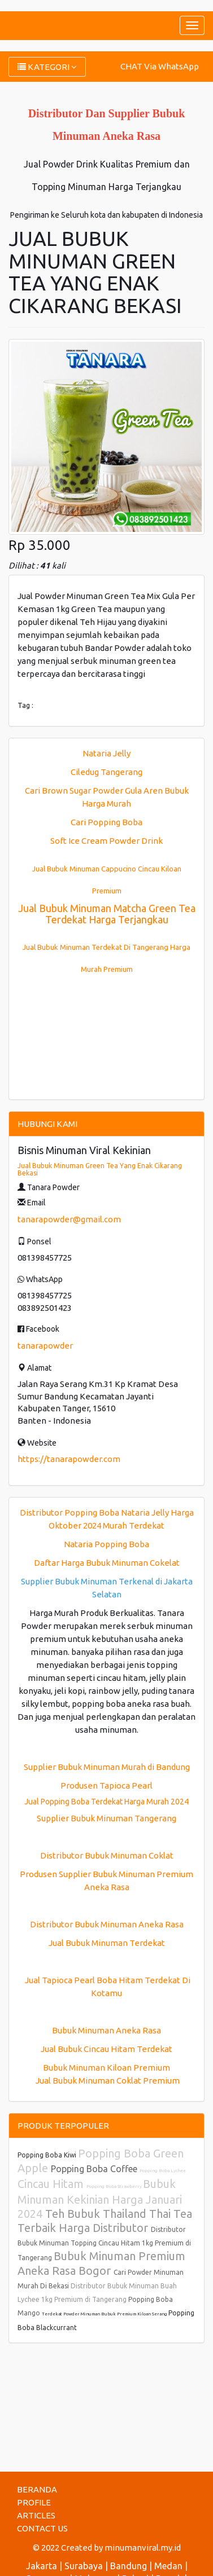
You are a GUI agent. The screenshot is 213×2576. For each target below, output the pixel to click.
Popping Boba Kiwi (48, 2155)
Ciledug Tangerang (106, 772)
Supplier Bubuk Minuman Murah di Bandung (107, 1767)
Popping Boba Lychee (163, 2170)
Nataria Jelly (106, 753)
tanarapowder (45, 1345)
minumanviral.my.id (143, 2547)
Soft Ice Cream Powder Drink (106, 841)
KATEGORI (47, 67)
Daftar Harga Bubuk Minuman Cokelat (107, 1562)
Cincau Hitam (52, 2183)
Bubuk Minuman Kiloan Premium (106, 2067)
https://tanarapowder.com (69, 1459)
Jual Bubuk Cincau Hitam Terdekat (106, 2049)
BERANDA (37, 2489)
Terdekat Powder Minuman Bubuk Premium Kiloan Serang (105, 2314)
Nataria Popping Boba (106, 1544)
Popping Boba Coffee (95, 2169)
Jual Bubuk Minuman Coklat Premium (107, 2080)
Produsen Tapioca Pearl (106, 1785)
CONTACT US (42, 2528)
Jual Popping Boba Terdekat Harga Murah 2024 (106, 1801)
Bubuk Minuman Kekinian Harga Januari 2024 (100, 2198)
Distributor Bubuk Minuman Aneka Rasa (107, 1924)
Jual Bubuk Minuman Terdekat (107, 1943)
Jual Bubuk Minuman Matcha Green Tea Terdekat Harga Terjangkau (106, 913)
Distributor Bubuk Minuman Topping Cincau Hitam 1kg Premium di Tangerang (104, 2243)
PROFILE (34, 2502)
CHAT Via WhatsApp (159, 66)
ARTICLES (36, 2515)
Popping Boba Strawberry (114, 2186)
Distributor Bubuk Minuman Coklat (106, 1855)
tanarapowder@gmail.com (69, 1219)
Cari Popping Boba (106, 822)
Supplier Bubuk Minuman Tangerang (106, 1818)
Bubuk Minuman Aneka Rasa (106, 2030)
